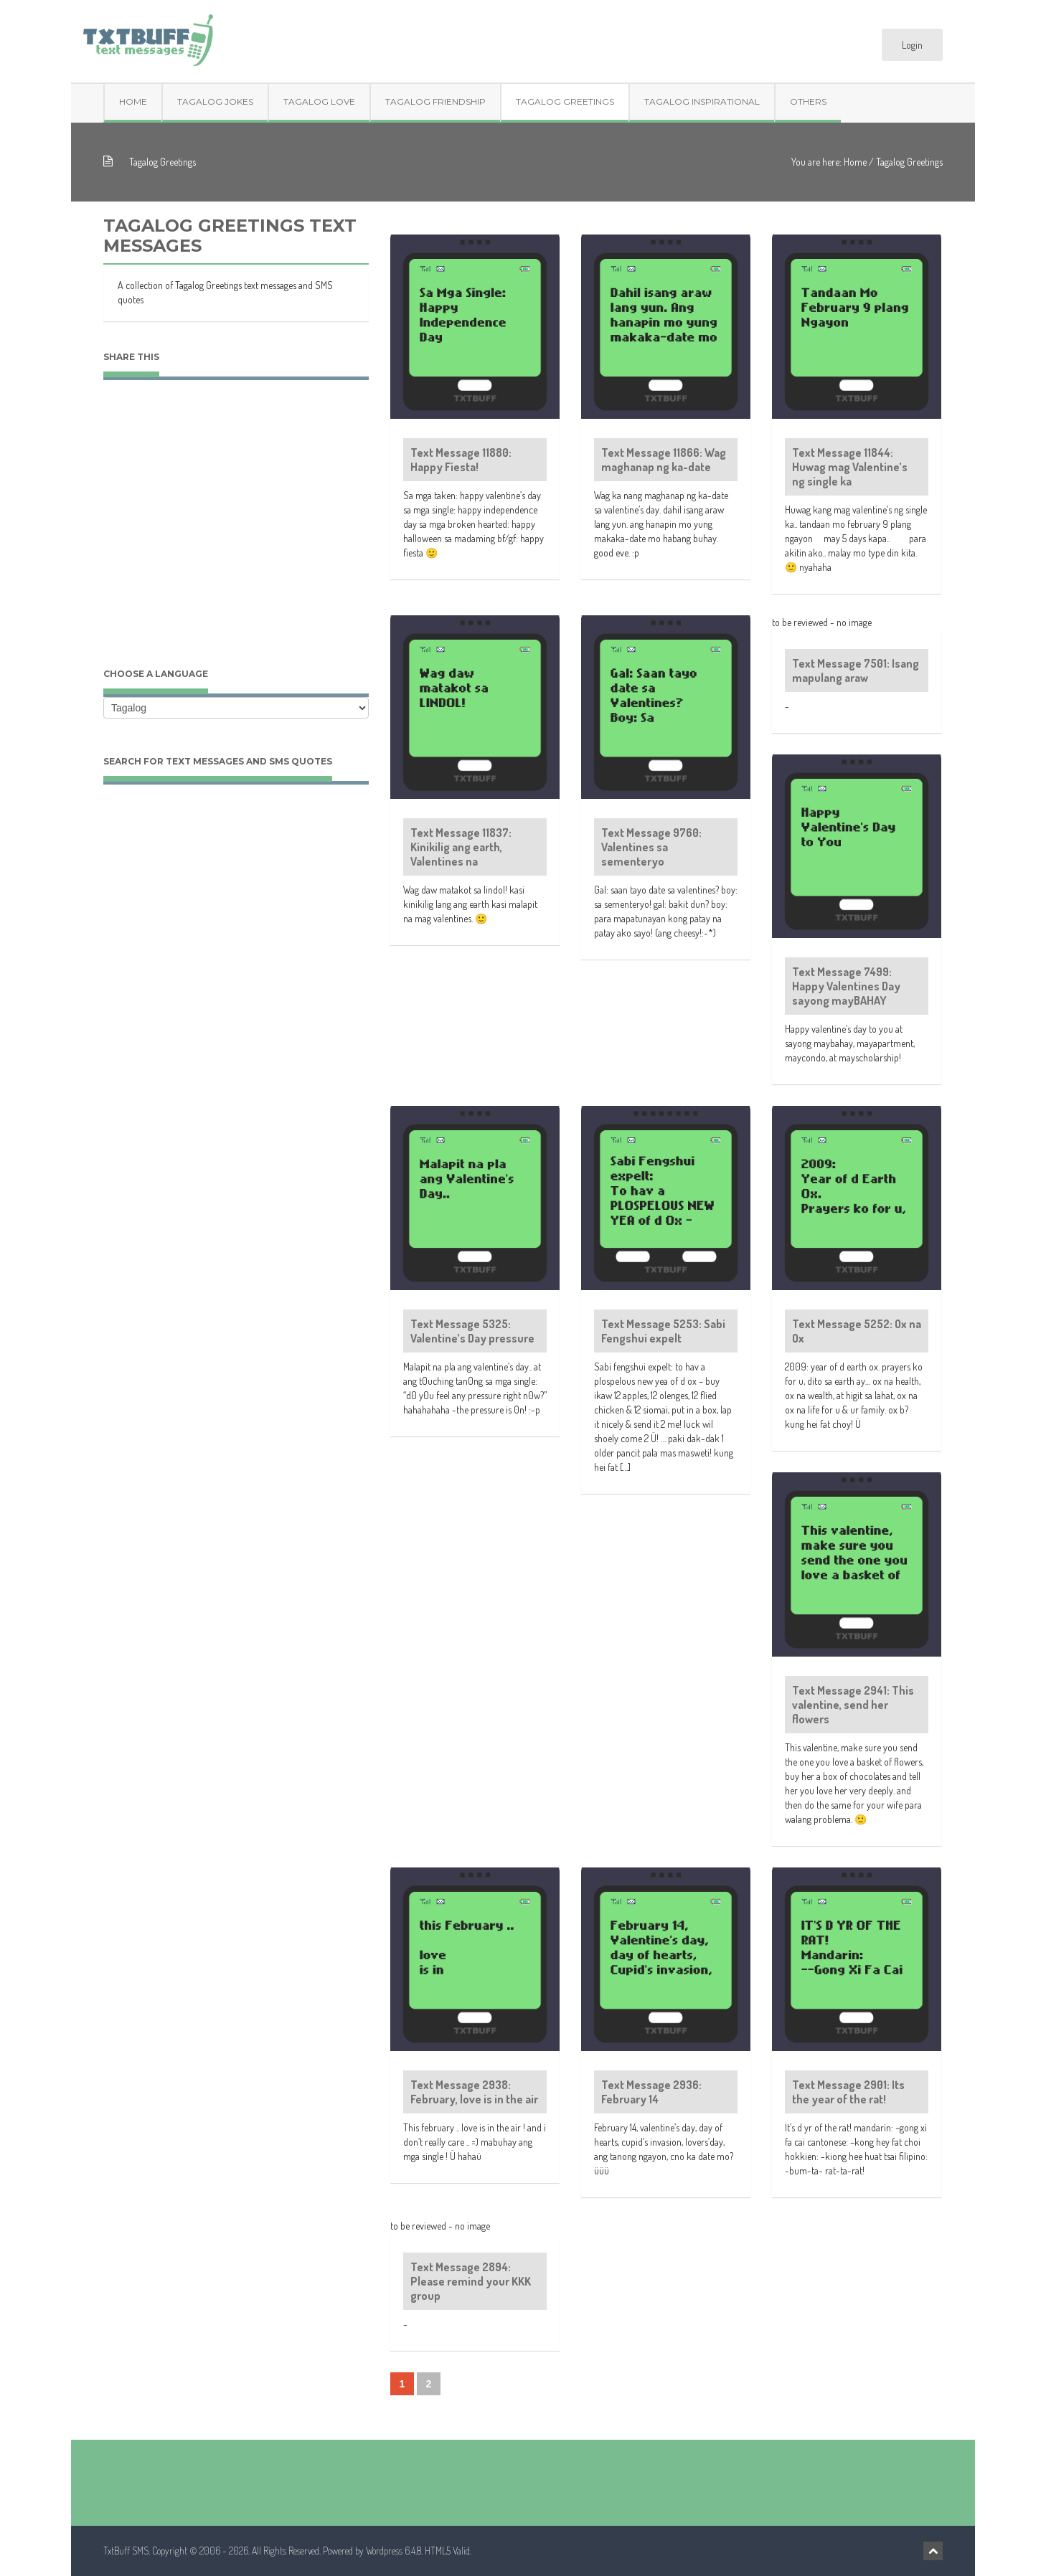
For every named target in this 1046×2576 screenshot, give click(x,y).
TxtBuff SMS (126, 2550)
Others (808, 101)
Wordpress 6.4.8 (393, 2550)
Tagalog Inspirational (702, 101)
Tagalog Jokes (215, 101)
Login (912, 45)
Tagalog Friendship (435, 101)
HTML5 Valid (447, 2550)
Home (133, 101)
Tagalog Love (319, 101)
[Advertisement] (236, 537)
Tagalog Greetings (565, 101)
